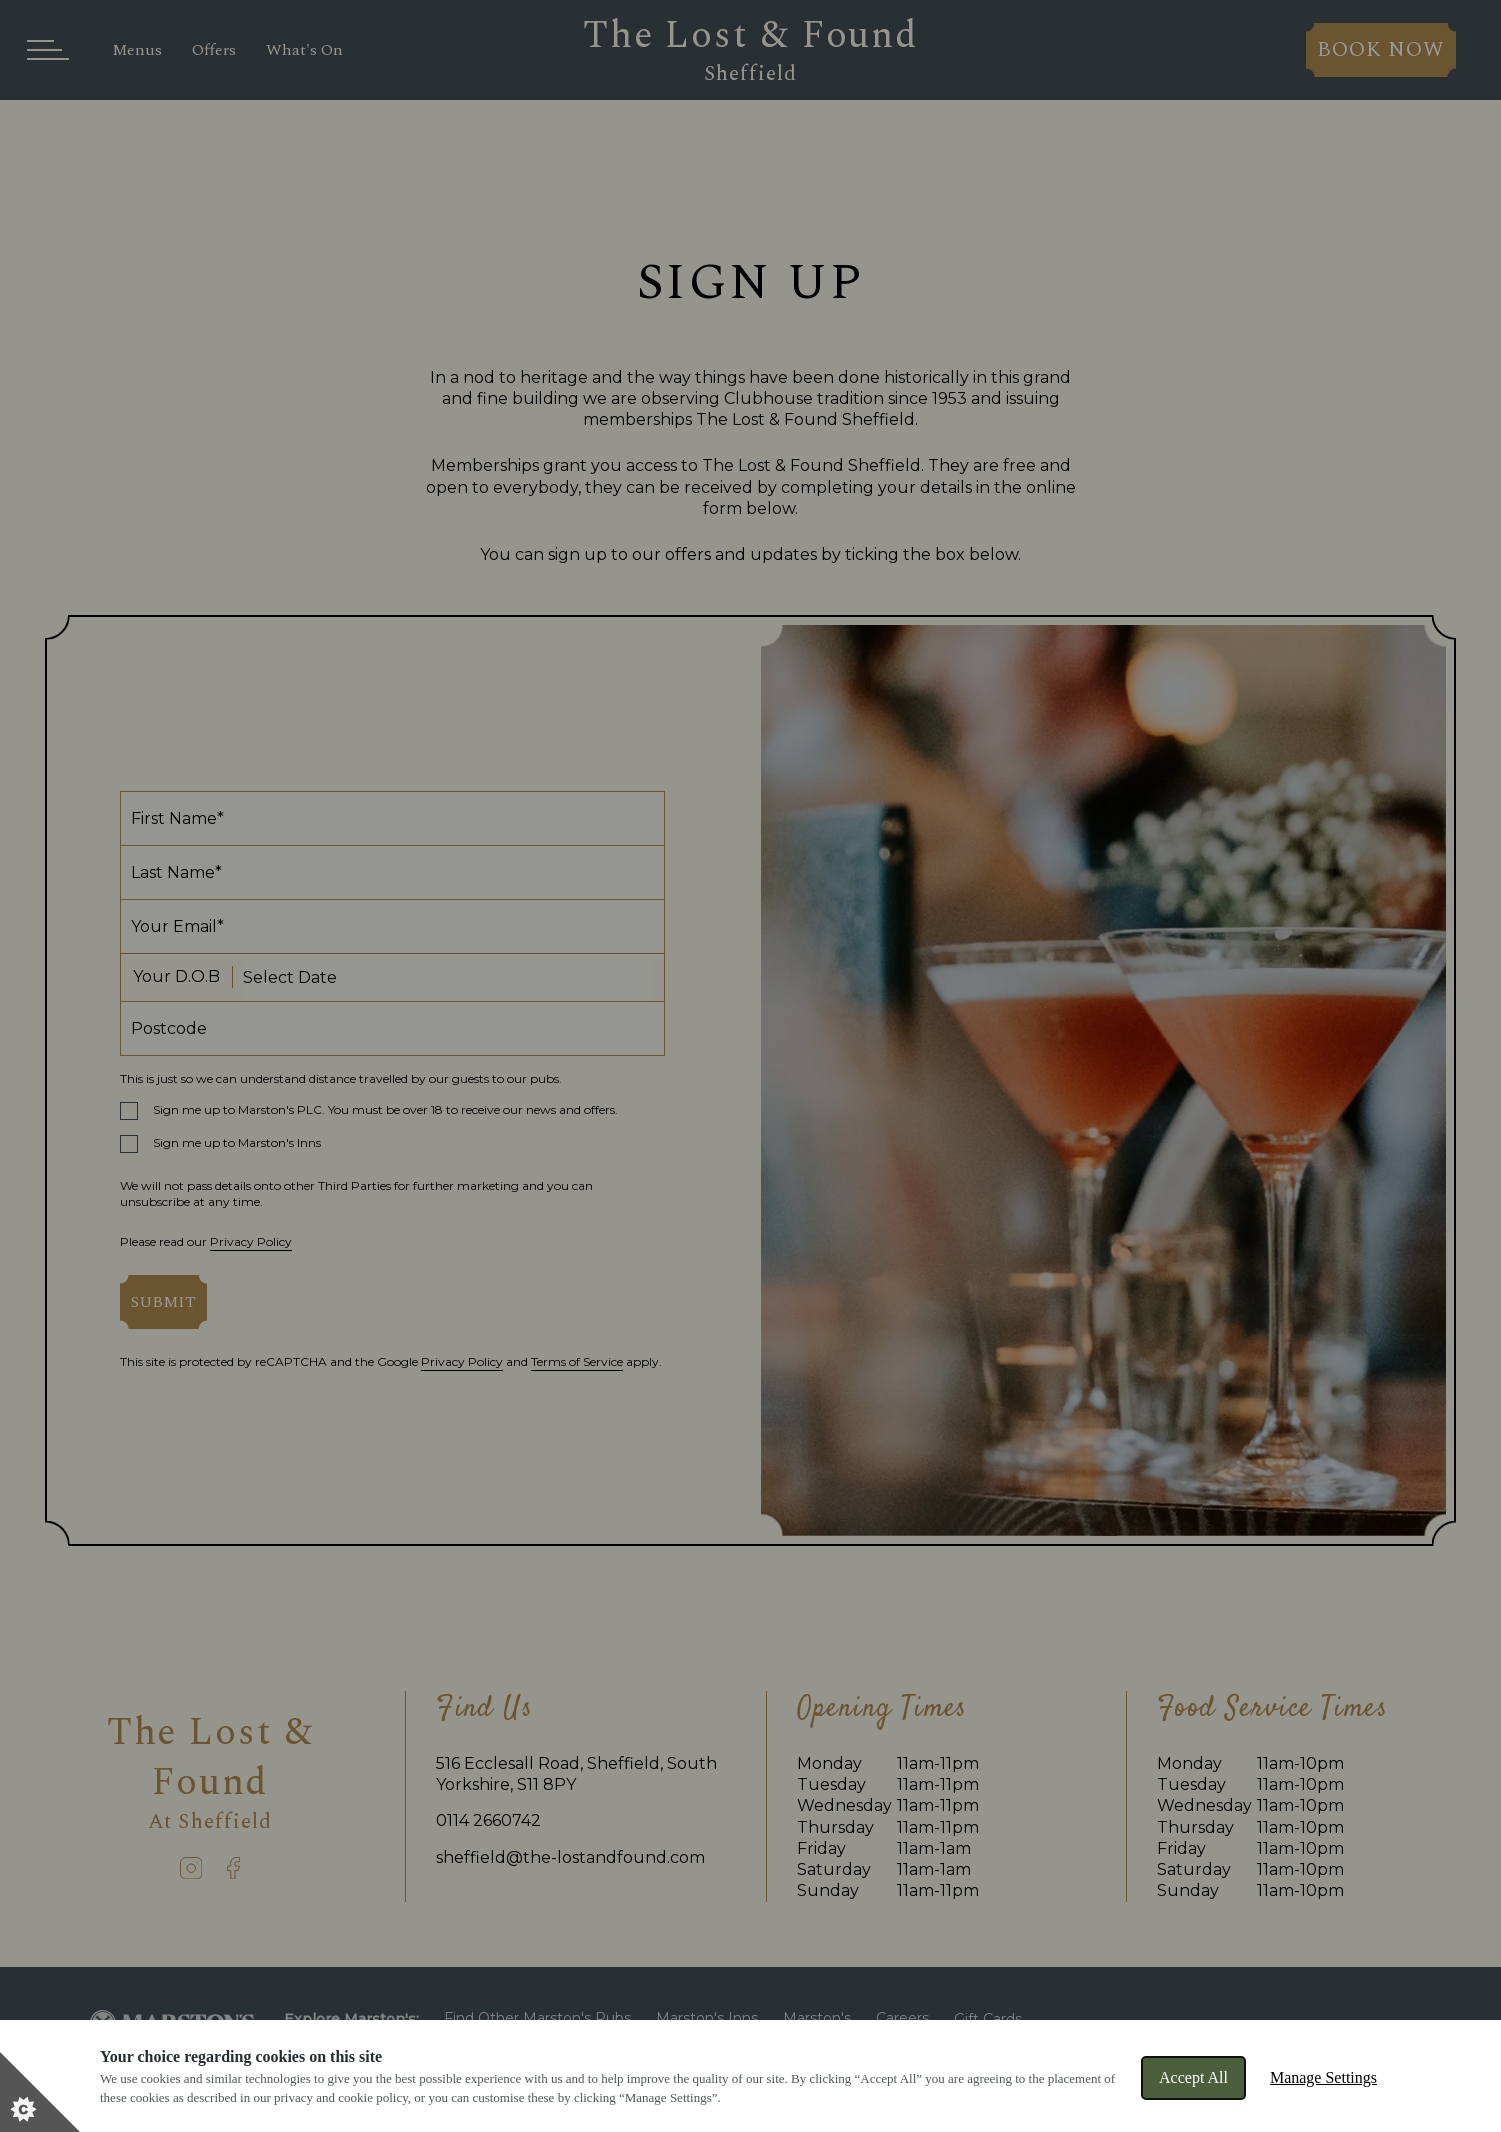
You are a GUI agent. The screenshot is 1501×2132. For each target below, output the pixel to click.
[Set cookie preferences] (40, 2092)
